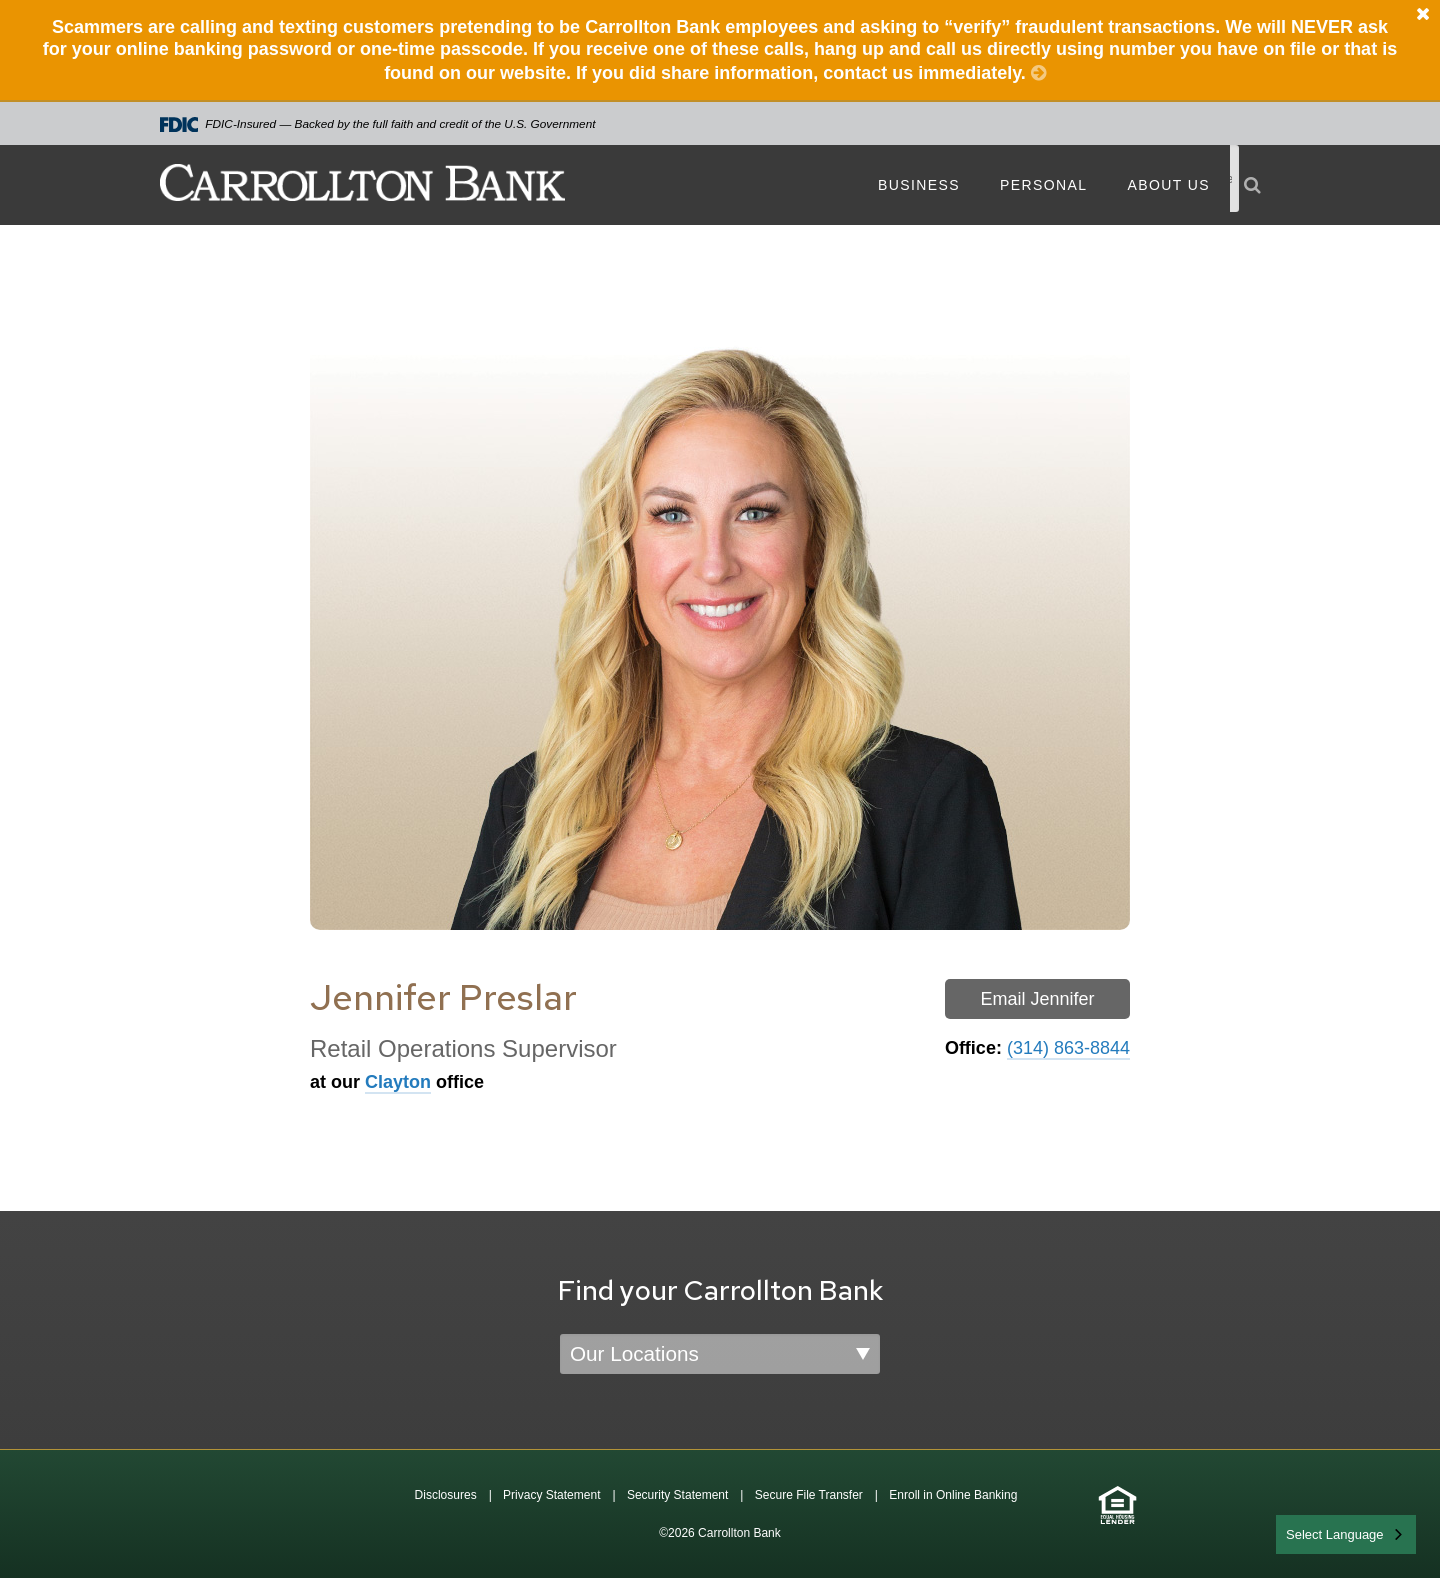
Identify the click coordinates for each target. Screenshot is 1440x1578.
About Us (1168, 185)
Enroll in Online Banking (953, 1495)
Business (919, 185)
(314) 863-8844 (1068, 1048)
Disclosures (446, 1495)
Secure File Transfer (809, 1495)
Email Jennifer (1037, 999)
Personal (1043, 185)
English (1308, 1532)
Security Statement (677, 1495)
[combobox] (1346, 1534)
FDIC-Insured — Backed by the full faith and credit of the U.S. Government (378, 124)
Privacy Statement (551, 1495)
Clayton (398, 1082)
